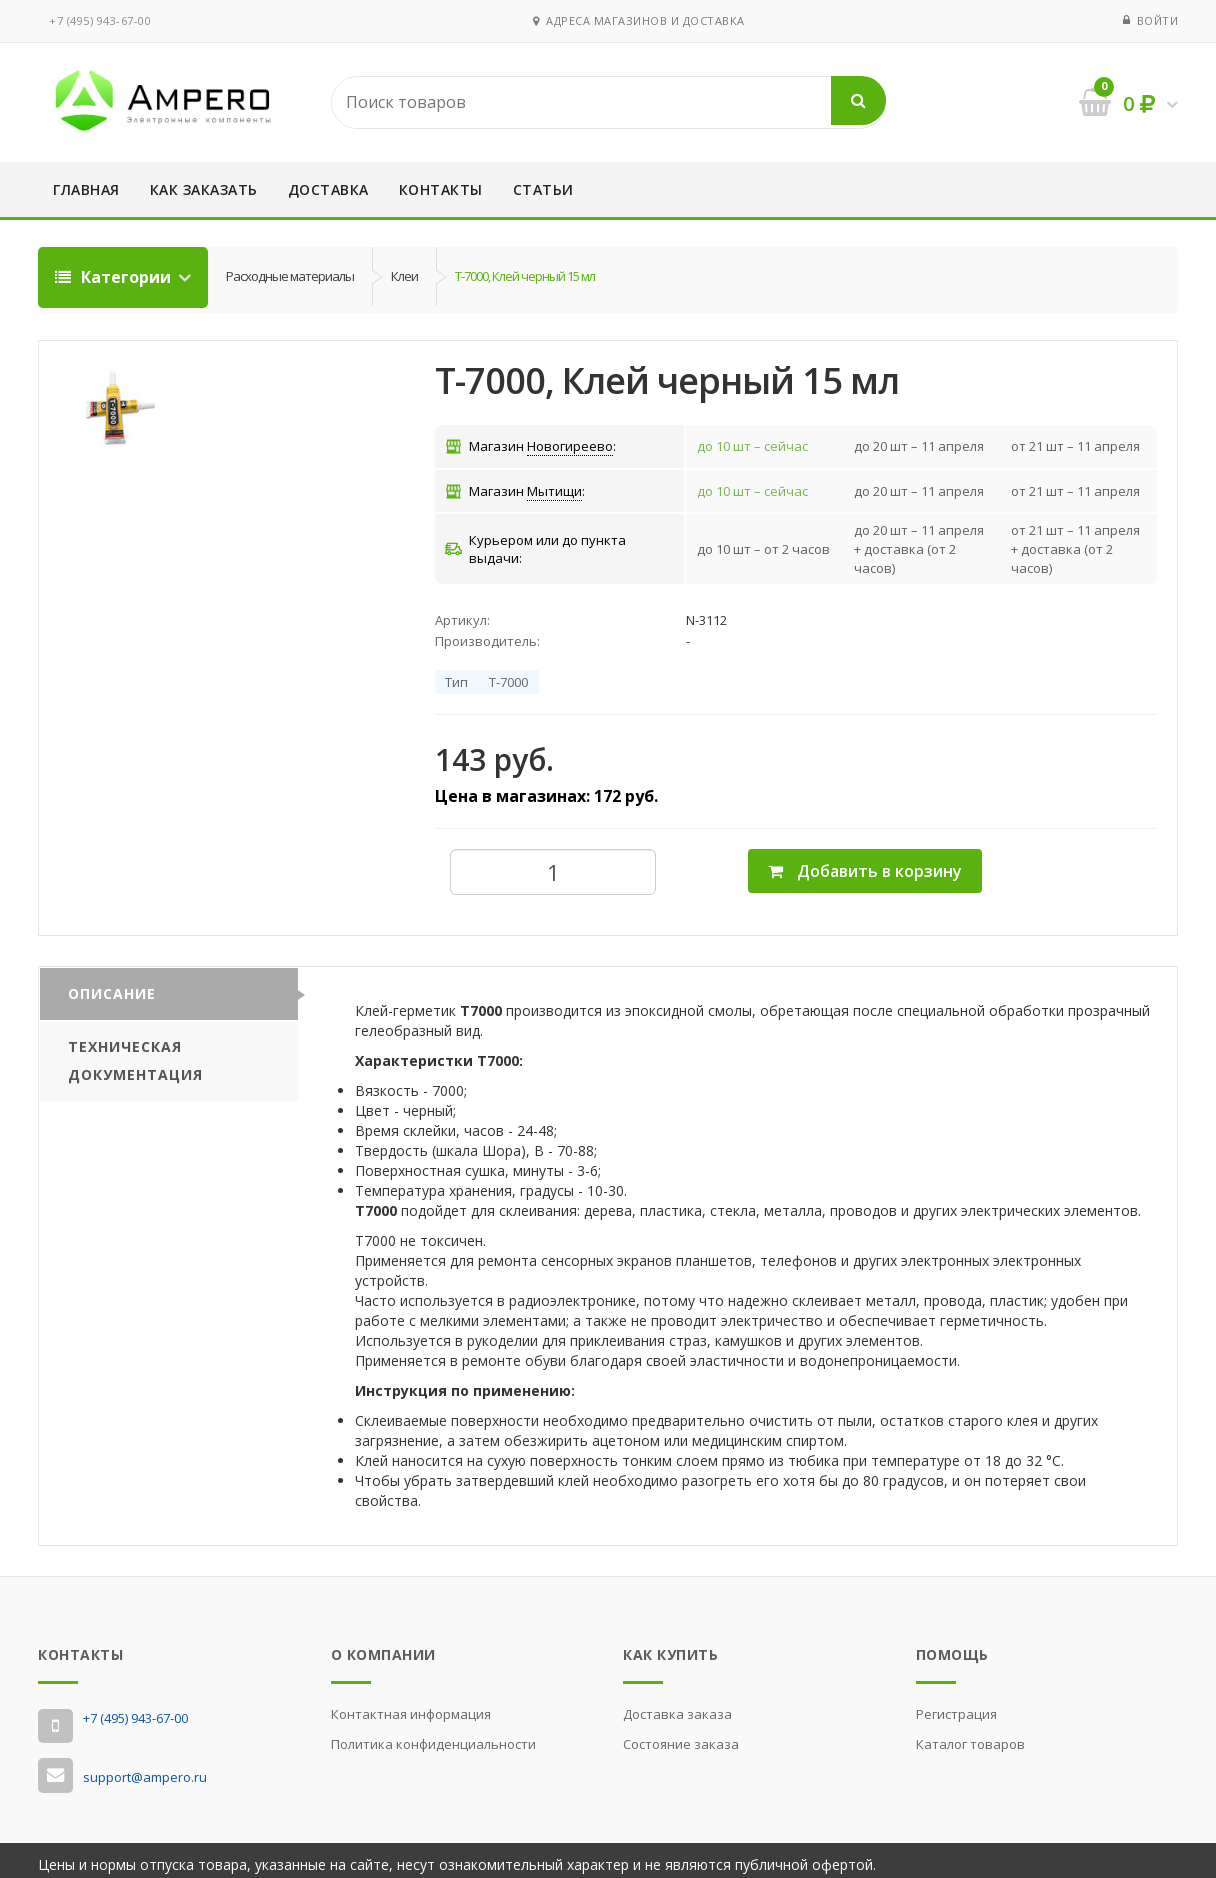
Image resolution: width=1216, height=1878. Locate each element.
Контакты (441, 189)
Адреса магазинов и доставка (639, 20)
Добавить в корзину (865, 863)
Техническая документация (135, 1052)
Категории (115, 277)
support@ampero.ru (145, 1769)
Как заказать (204, 189)
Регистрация (956, 1705)
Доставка (328, 189)
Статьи (543, 189)
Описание (112, 985)
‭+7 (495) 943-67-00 (100, 20)
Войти (1158, 20)
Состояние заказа (681, 1735)
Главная (86, 189)
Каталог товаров (970, 1735)
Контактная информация (411, 1705)
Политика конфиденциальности (433, 1735)
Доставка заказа (677, 1705)
